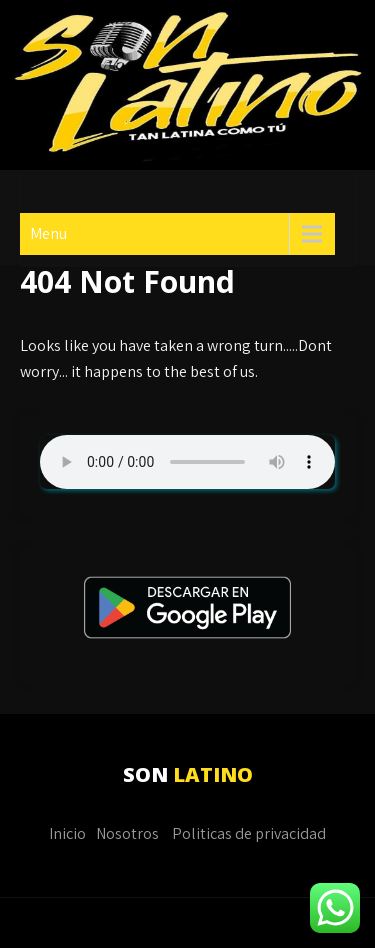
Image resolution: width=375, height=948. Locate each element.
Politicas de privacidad (249, 833)
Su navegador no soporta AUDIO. (187, 462)
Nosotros (127, 833)
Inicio (67, 833)
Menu (48, 233)
